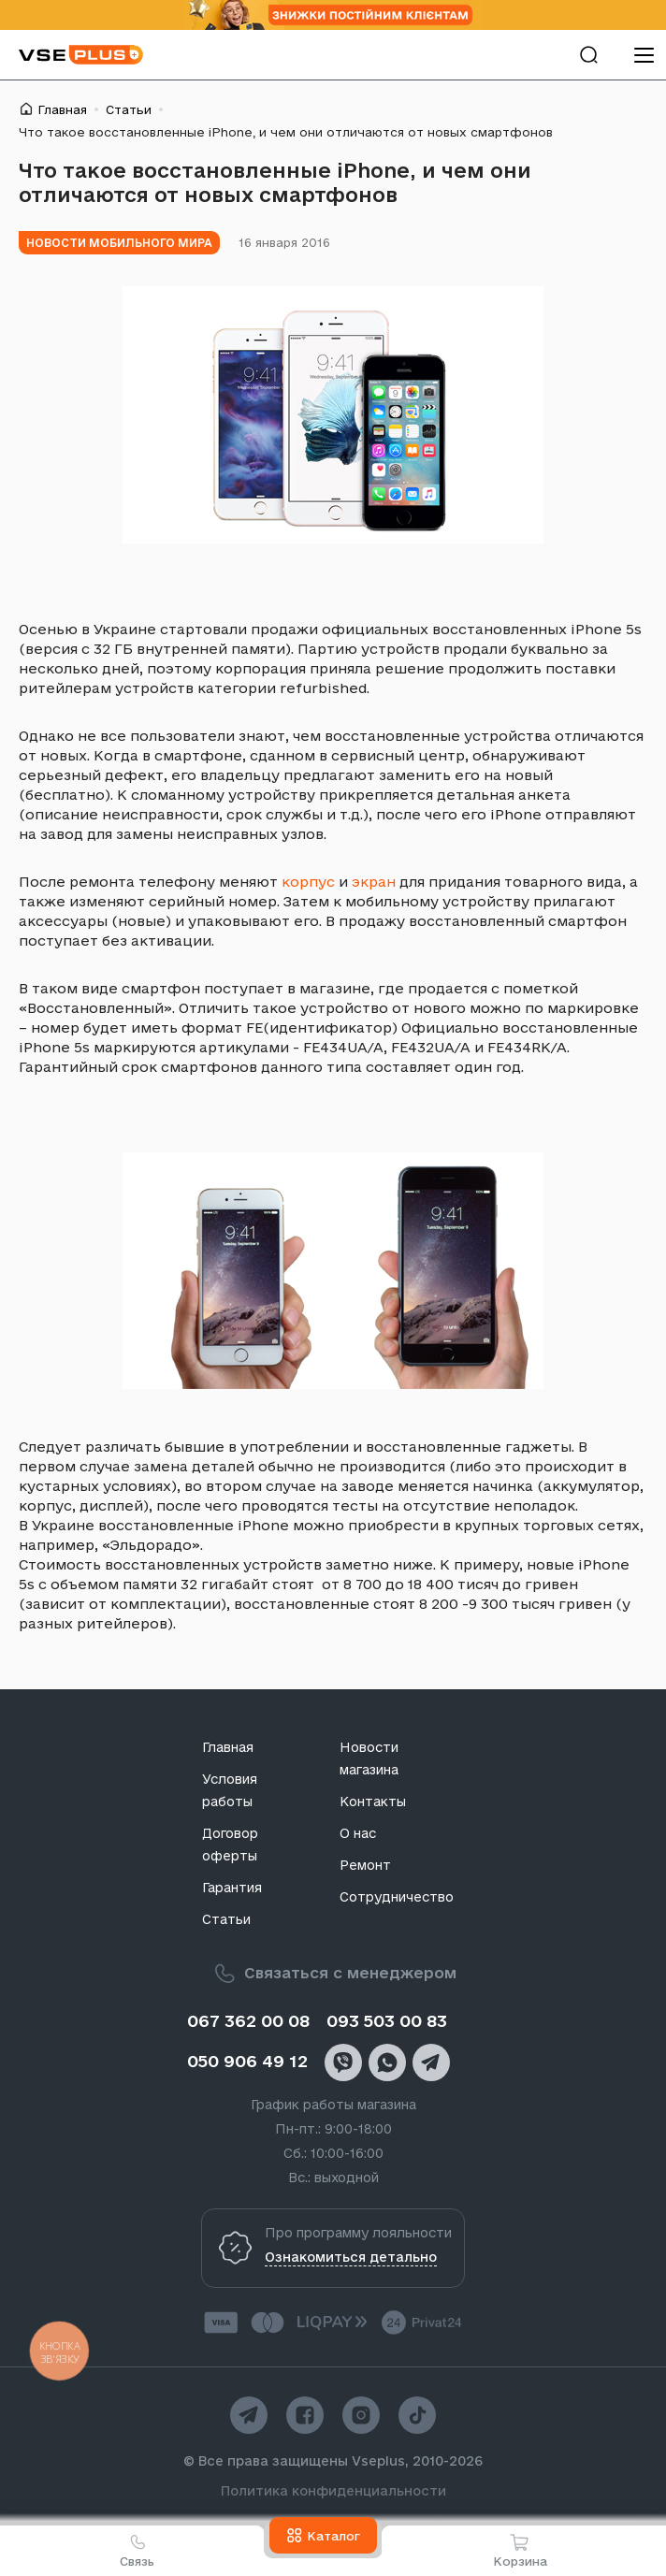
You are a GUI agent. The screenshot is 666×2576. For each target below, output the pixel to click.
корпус (308, 882)
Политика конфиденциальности (333, 2490)
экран (374, 882)
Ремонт (365, 1865)
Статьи (129, 109)
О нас (358, 1833)
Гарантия (232, 1887)
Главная (62, 109)
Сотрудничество (397, 1896)
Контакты (373, 1801)
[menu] (643, 55)
